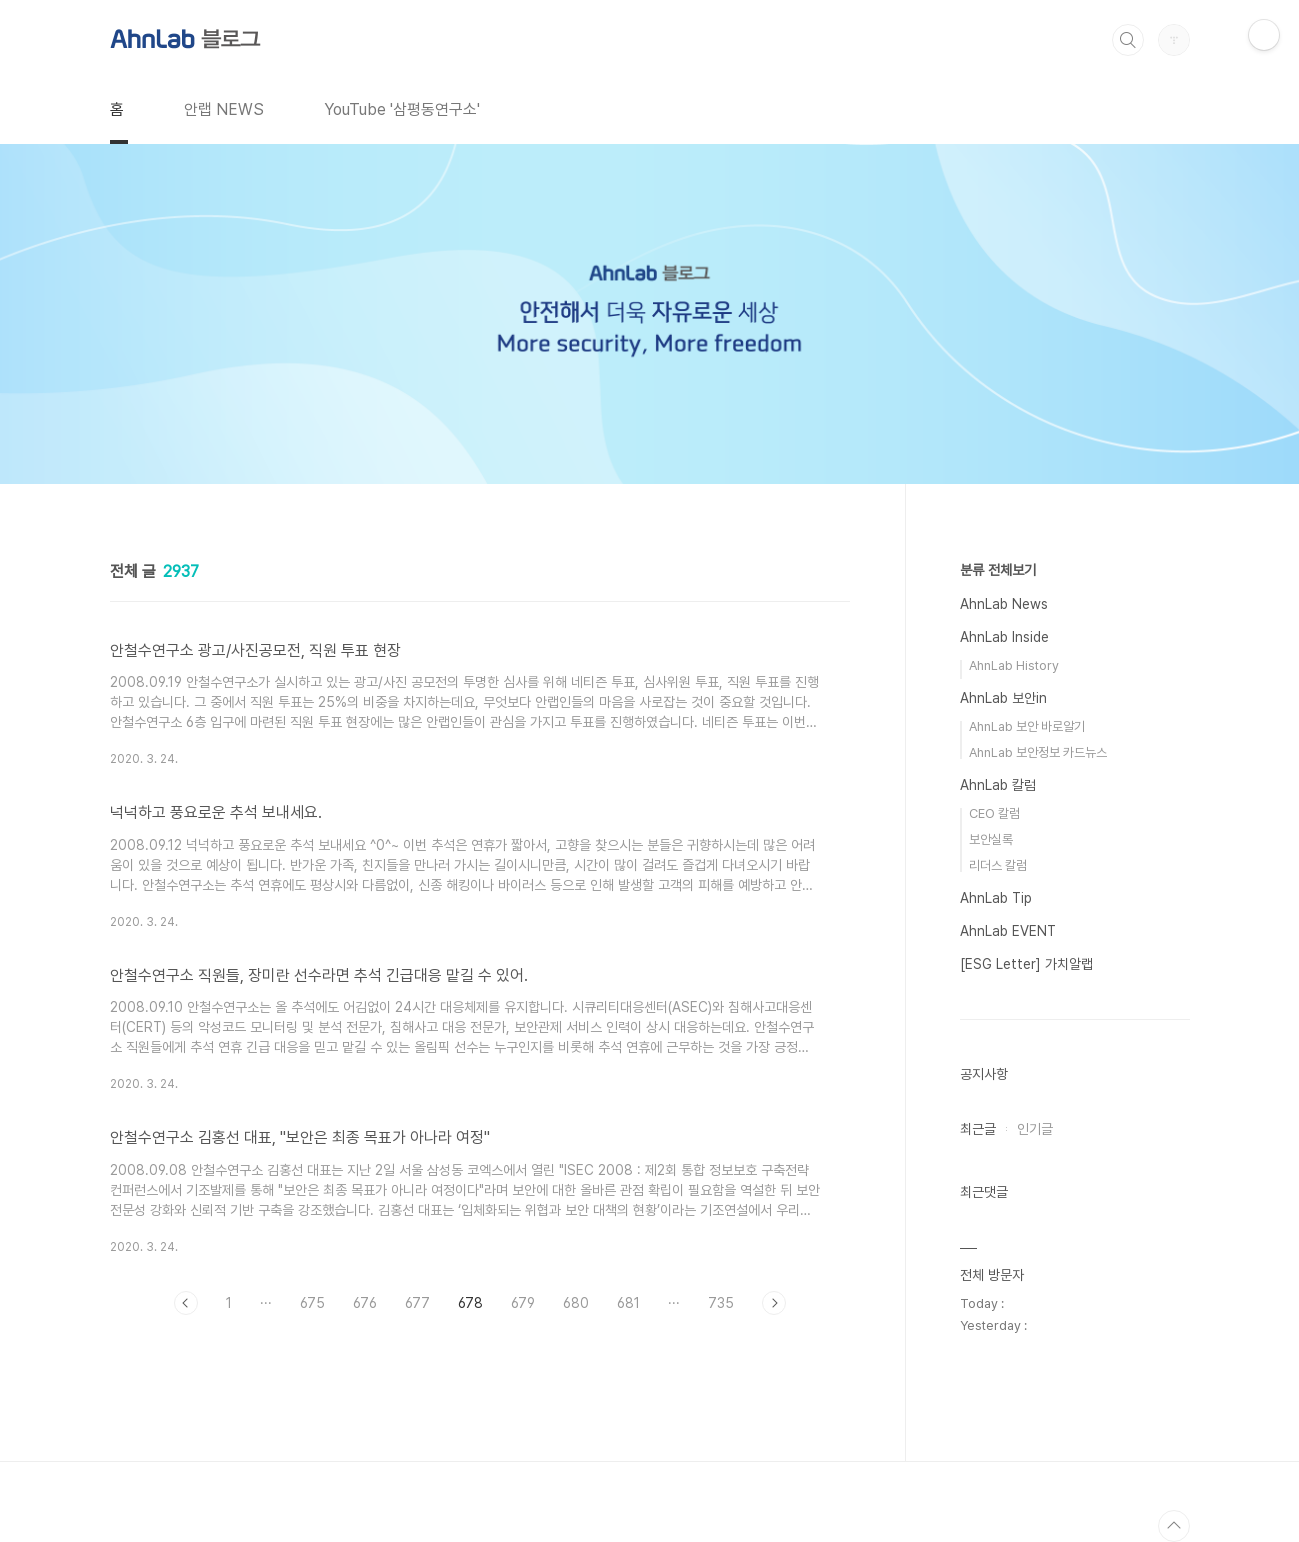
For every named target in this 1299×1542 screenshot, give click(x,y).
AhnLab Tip (996, 898)
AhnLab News (1004, 604)
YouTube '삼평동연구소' (402, 109)
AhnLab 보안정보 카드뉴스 (1038, 752)
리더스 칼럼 (998, 865)
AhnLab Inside (1004, 637)
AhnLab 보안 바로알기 (1027, 726)
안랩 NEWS (224, 109)
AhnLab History (1014, 665)
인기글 (1035, 1129)
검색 (1128, 40)
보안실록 (991, 839)
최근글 (978, 1129)
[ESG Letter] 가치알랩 (1026, 964)
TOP (1174, 1526)
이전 (186, 1303)
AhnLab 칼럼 (998, 785)
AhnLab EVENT (1008, 931)
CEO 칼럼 (994, 813)
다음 (774, 1303)
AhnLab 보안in (1003, 698)
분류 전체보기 (998, 570)
